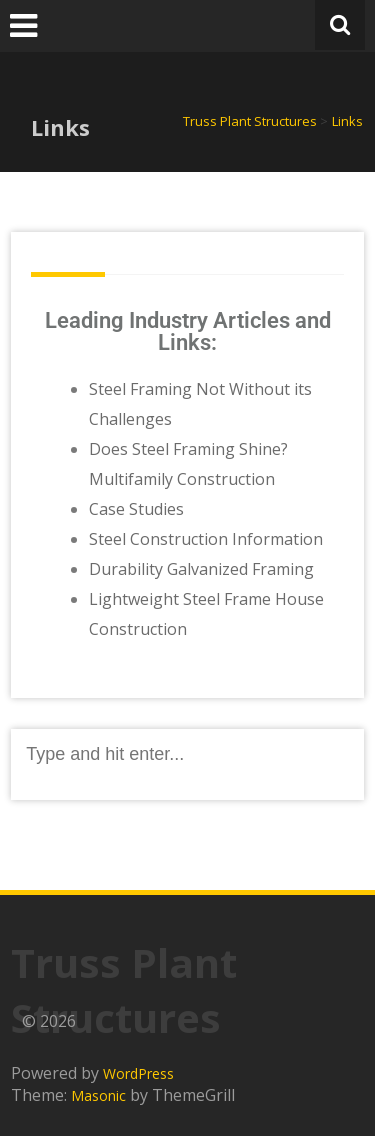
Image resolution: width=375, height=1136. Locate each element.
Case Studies (136, 509)
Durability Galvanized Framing (201, 569)
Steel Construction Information (206, 539)
